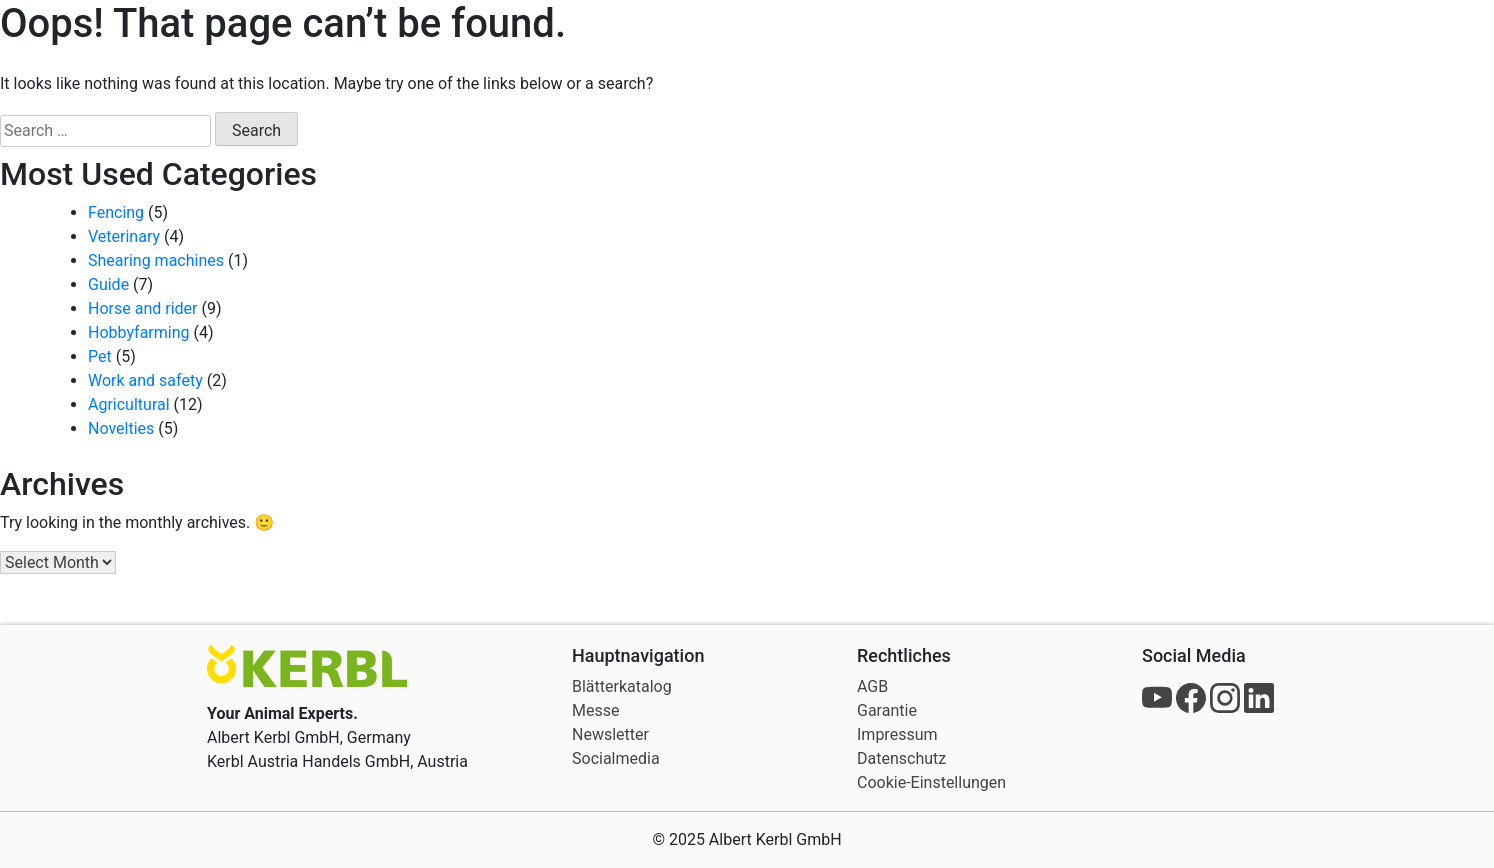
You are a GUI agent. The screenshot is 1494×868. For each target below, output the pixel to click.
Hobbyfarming (139, 332)
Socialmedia (616, 758)
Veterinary (124, 236)
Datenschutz (901, 758)
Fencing (116, 212)
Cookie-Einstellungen (931, 782)
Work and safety (145, 380)
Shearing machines (156, 260)
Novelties (121, 428)
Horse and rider (142, 308)
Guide (108, 284)
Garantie (887, 710)
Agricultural (129, 404)
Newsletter (610, 734)
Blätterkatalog (622, 686)
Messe (595, 710)
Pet (100, 356)
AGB (872, 686)
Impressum (897, 734)
